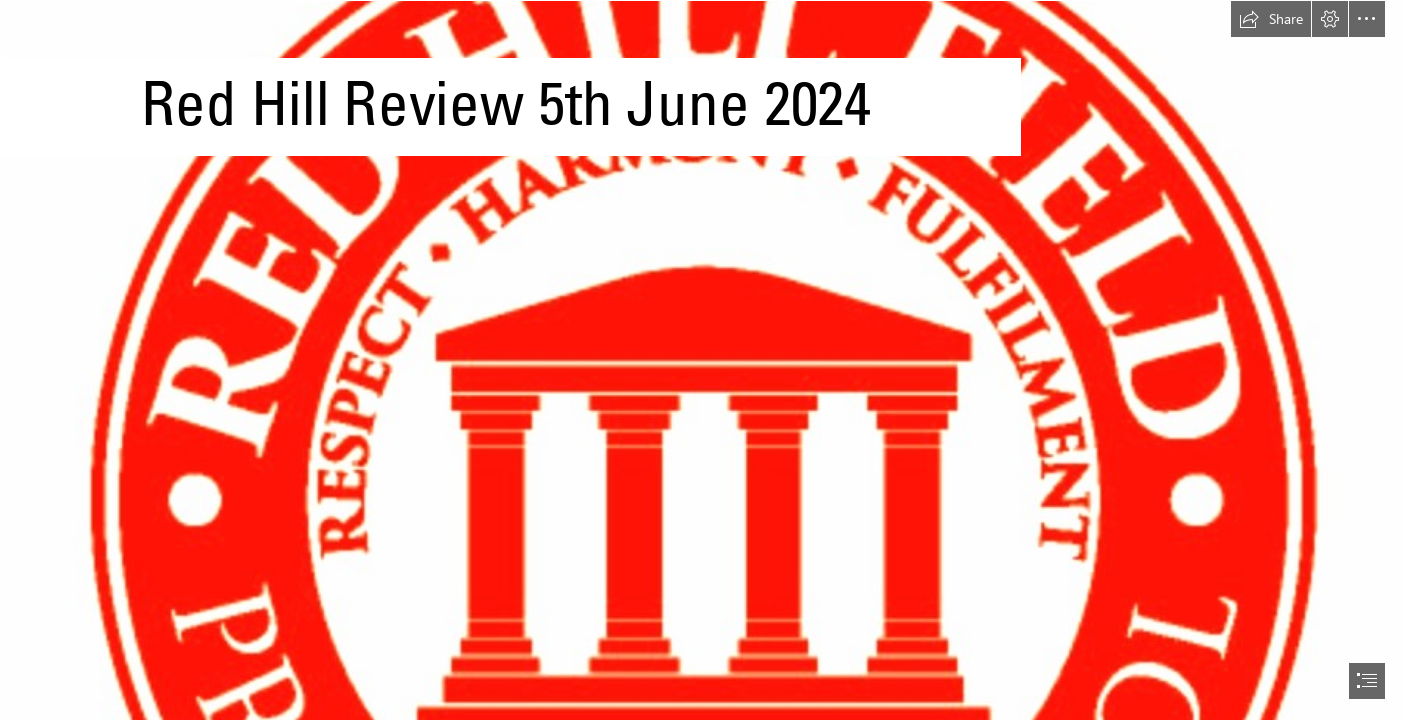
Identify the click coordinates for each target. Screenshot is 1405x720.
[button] (1271, 19)
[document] (702, 360)
